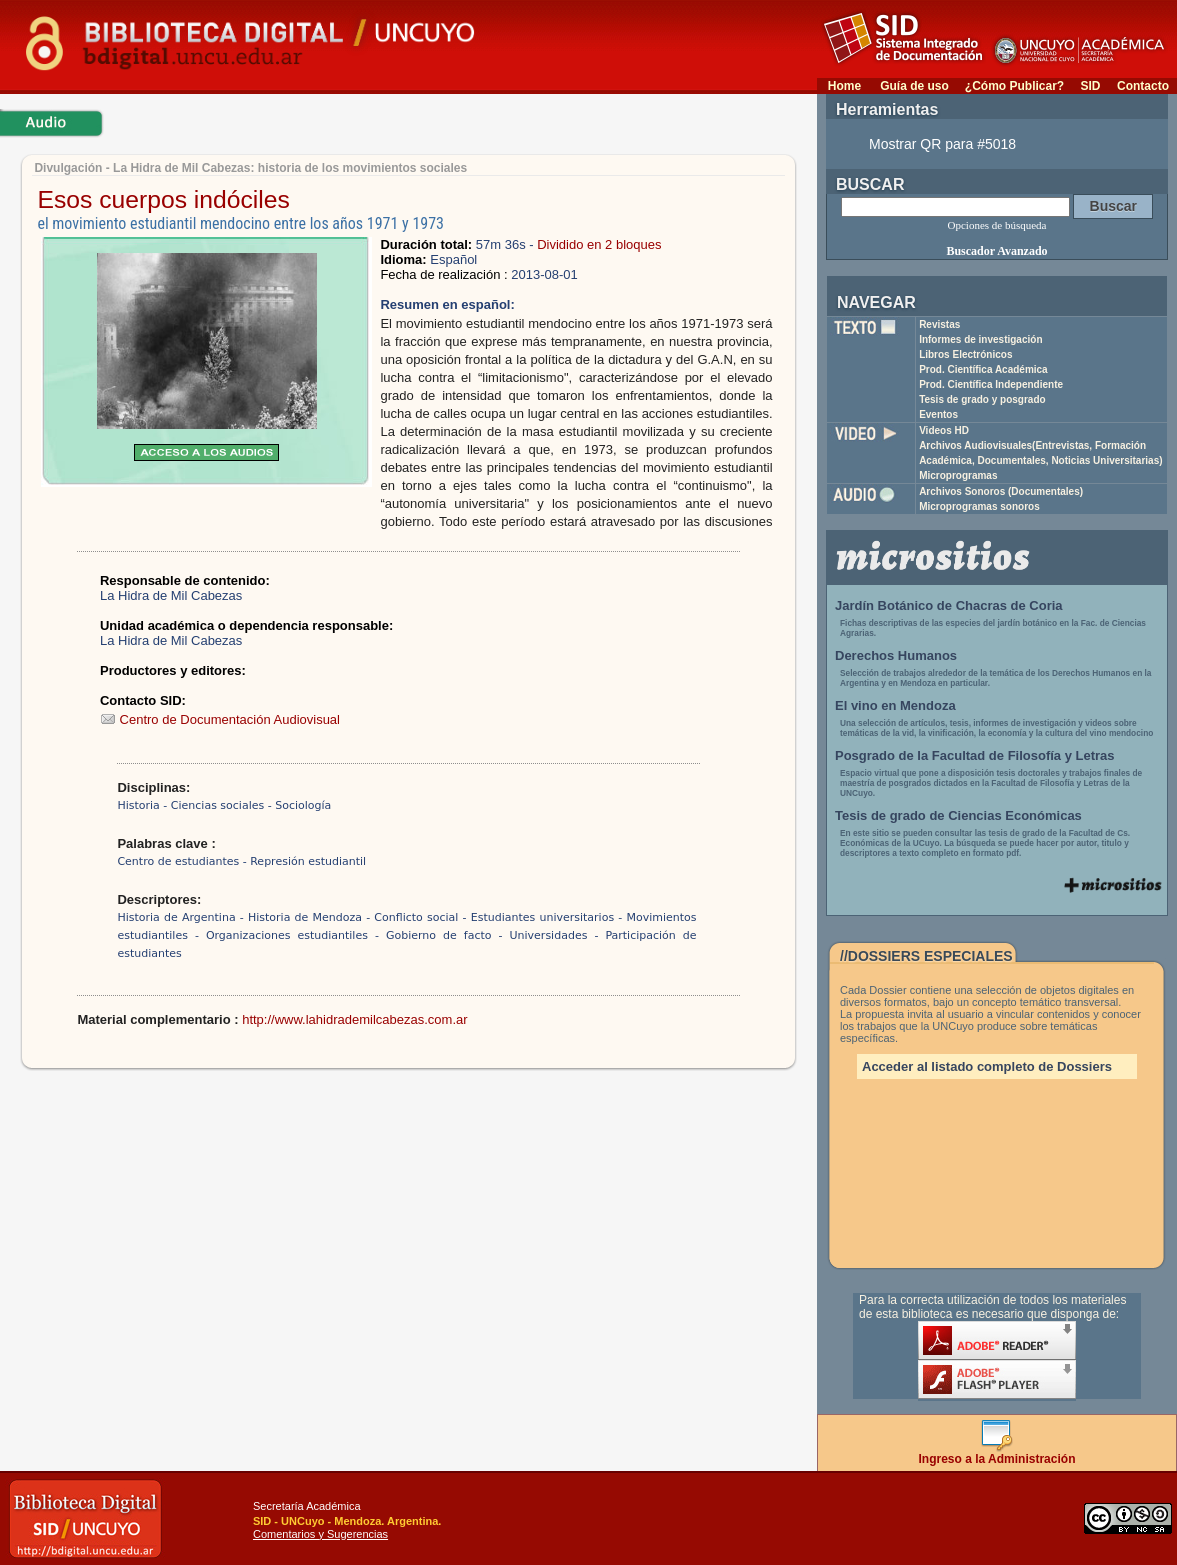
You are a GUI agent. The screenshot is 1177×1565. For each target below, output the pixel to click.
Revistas (939, 324)
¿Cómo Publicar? (1014, 86)
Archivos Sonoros (1001, 491)
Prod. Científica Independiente (991, 384)
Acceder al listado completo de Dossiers (987, 1066)
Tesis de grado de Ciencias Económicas (958, 815)
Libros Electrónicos (965, 354)
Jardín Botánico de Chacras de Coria (949, 605)
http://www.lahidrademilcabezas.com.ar (354, 1019)
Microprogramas (958, 475)
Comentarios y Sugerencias (320, 1534)
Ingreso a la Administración (997, 1453)
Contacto (1143, 86)
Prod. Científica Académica (983, 369)
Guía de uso (914, 86)
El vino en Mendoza (895, 705)
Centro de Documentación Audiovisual (220, 719)
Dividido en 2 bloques (599, 244)
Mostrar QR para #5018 (942, 144)
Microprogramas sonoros (979, 506)
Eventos (938, 414)
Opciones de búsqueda (997, 225)
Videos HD (944, 430)
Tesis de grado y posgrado (982, 399)
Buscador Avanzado (996, 251)
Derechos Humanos (896, 655)
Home (844, 86)
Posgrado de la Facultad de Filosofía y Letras (975, 755)
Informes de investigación (980, 339)
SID (1090, 86)
